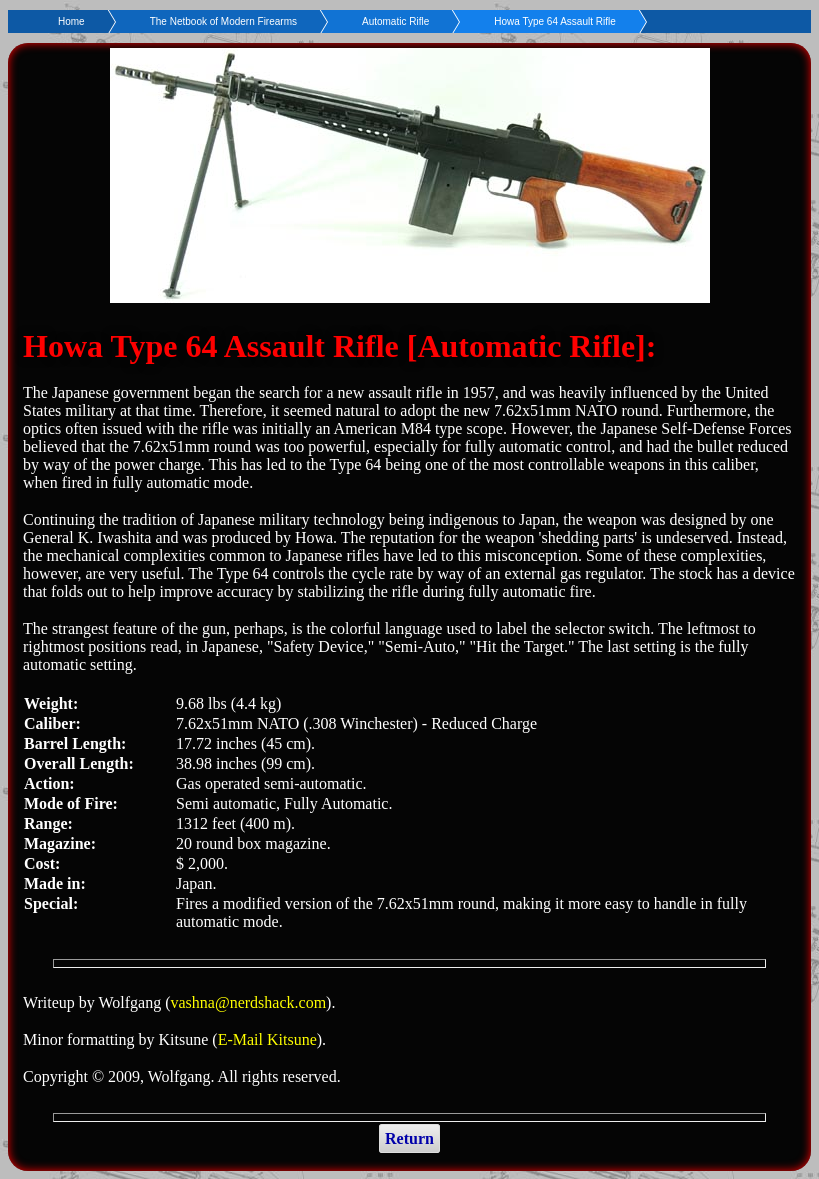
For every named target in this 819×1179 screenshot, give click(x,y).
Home (71, 21)
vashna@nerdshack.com (249, 1002)
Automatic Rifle (395, 21)
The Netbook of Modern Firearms (223, 21)
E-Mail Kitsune (267, 1039)
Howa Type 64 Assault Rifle (555, 21)
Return (409, 1138)
